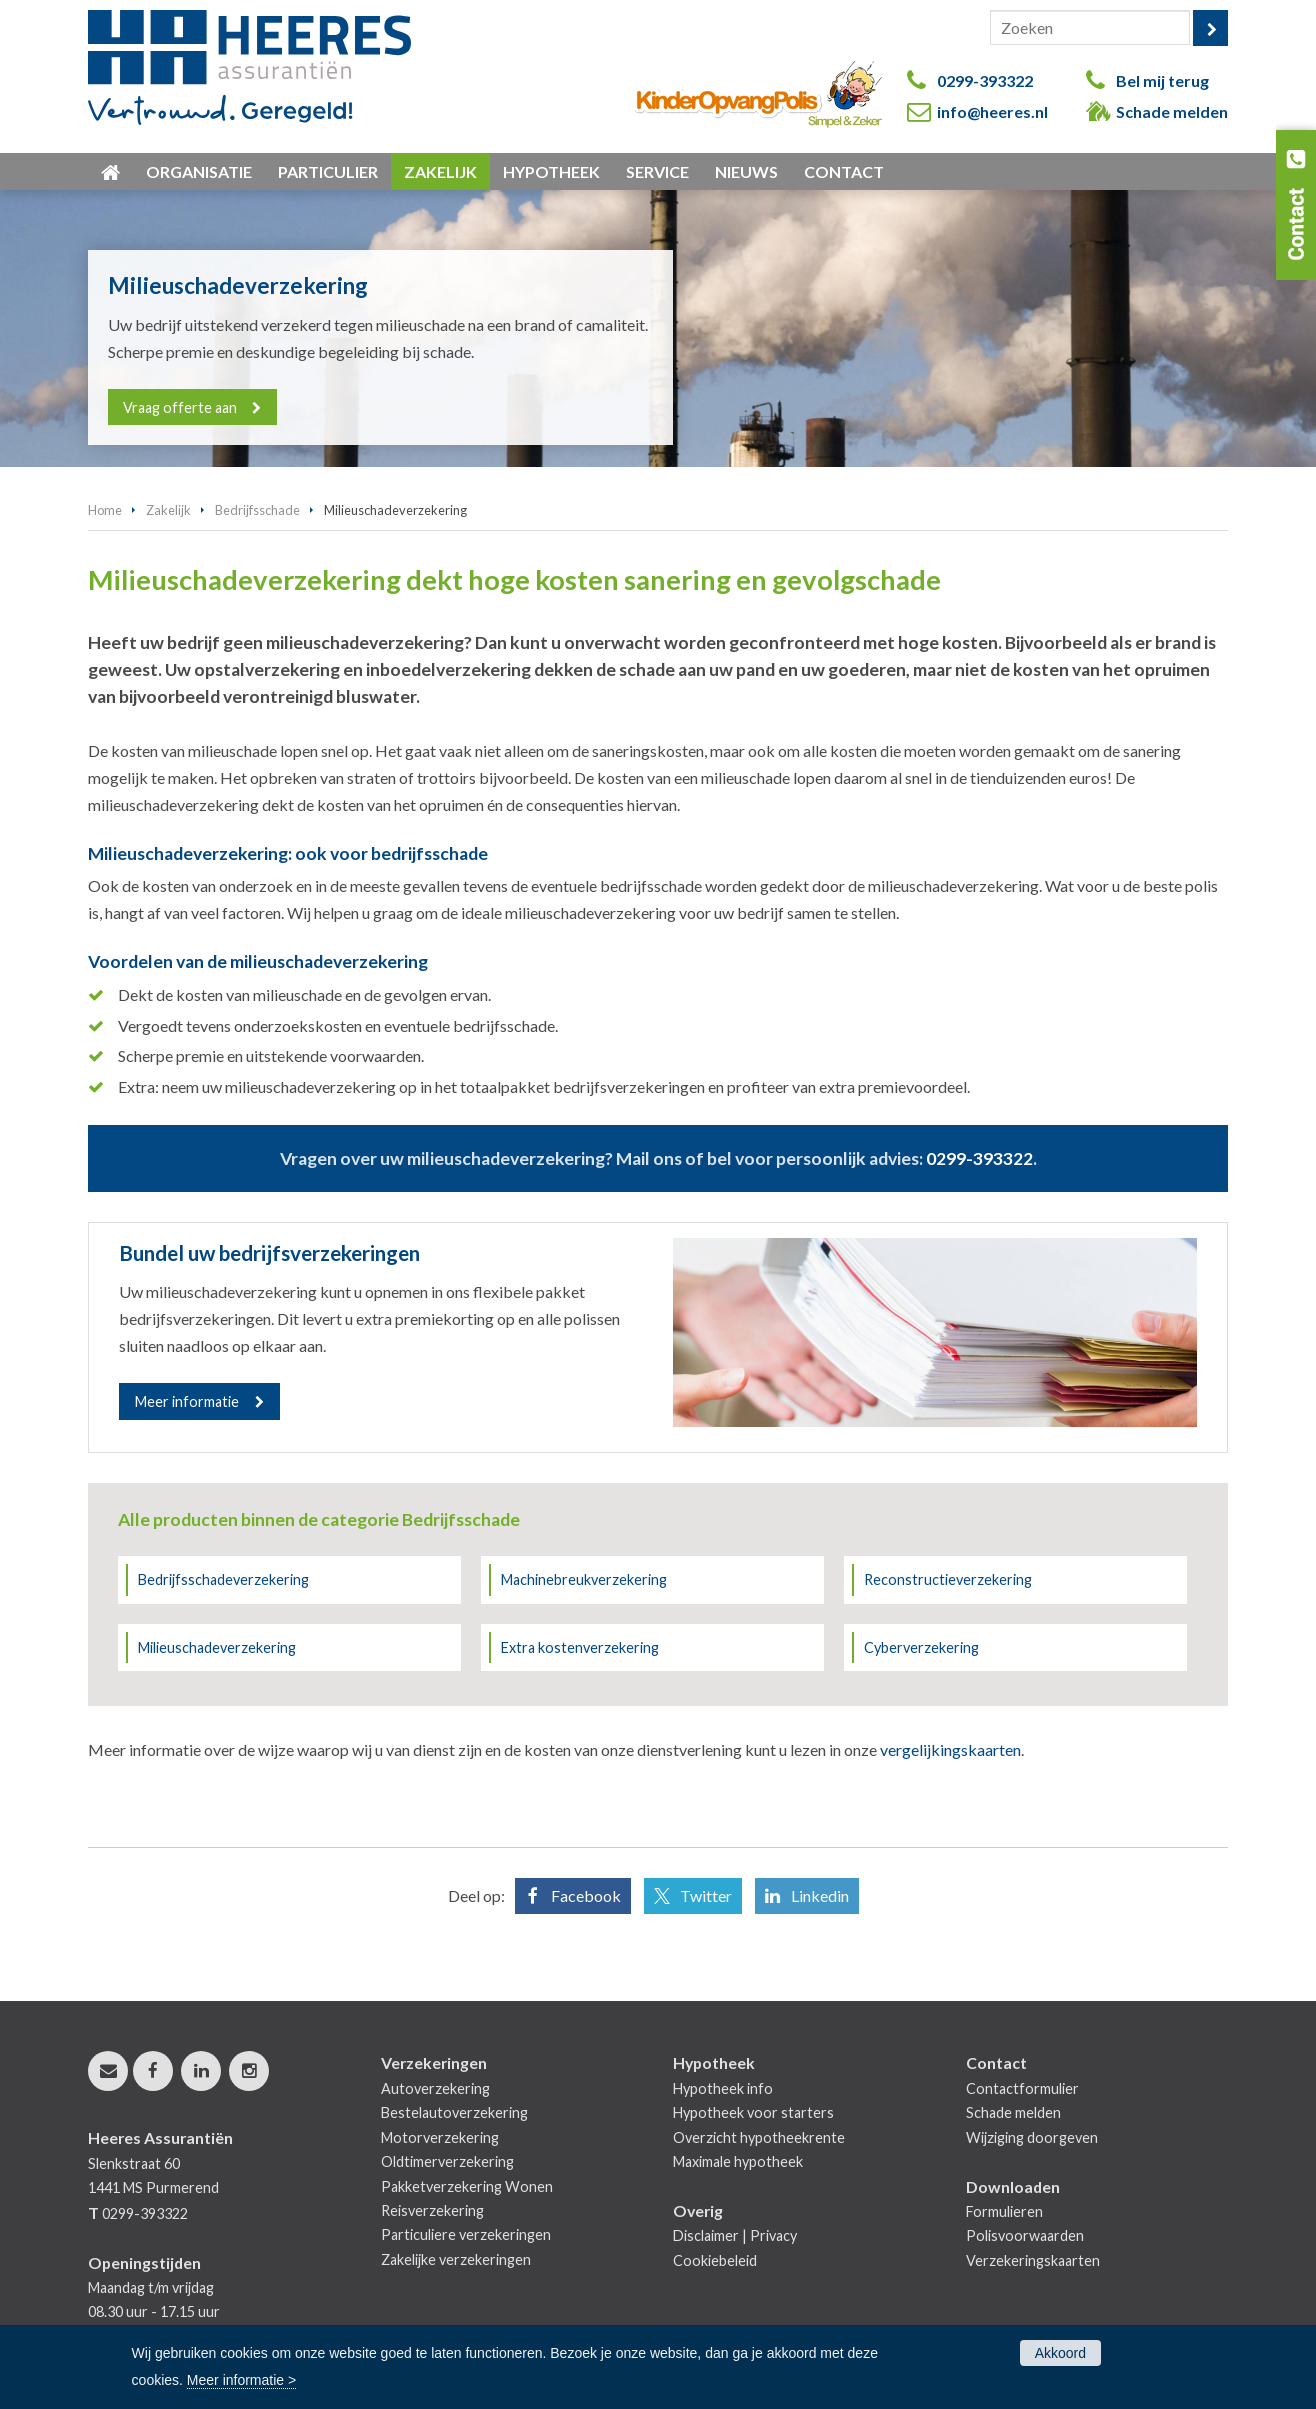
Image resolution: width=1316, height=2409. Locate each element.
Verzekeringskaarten (1033, 2260)
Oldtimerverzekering (447, 2161)
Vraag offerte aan (181, 406)
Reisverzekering (432, 2210)
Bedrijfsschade (257, 510)
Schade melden (1172, 111)
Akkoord (1060, 2353)
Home (105, 510)
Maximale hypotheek (738, 2161)
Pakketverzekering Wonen (467, 2186)
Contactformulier (1022, 2088)
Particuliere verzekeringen (466, 2234)
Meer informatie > (241, 2380)
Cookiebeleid (715, 2260)
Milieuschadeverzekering (217, 1647)
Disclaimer (706, 2235)
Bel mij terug (1162, 80)
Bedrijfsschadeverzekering (223, 1579)
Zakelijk (168, 510)
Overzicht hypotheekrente (759, 2137)
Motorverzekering (440, 2137)
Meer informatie (187, 1401)
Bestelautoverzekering (454, 2112)
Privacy (773, 2235)
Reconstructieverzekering (948, 1579)
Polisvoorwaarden (1025, 2235)
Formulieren (1004, 2211)
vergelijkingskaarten (950, 1749)
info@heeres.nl (992, 111)
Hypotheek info (723, 2088)
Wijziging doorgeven (1032, 2137)
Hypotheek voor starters (753, 2112)
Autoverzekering (435, 2088)
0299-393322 (985, 80)
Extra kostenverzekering (580, 1647)
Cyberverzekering (921, 1647)
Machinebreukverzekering (584, 1579)
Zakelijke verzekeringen (456, 2259)
